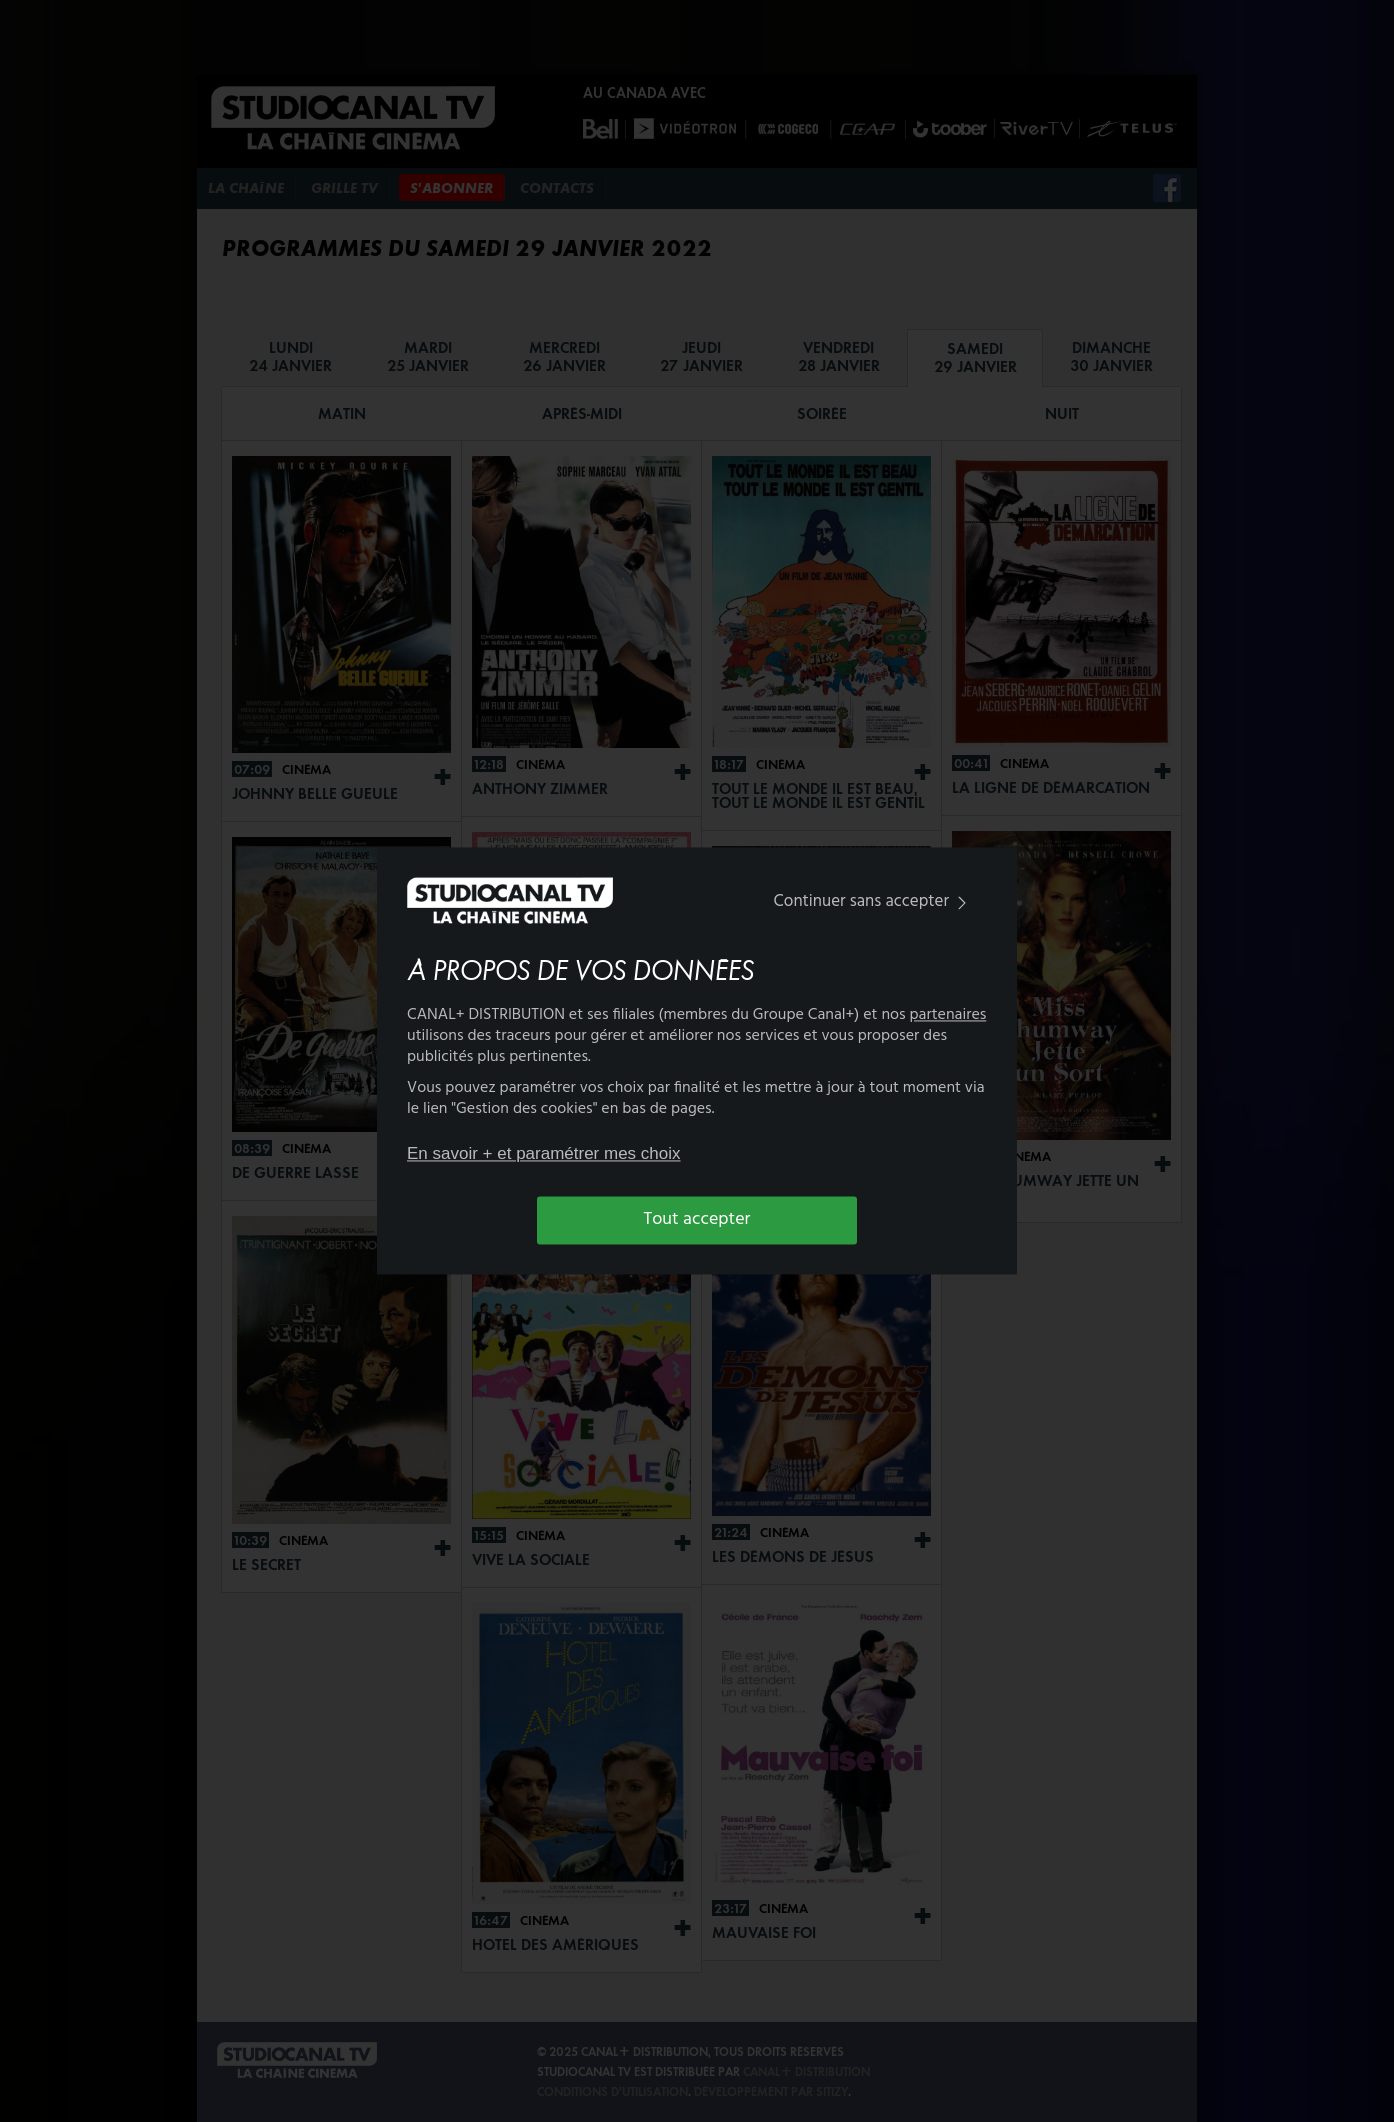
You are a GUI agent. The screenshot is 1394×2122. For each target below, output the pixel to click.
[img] (962, 902)
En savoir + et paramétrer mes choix (544, 1153)
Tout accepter (697, 1219)
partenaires (948, 1016)
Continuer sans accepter (874, 901)
